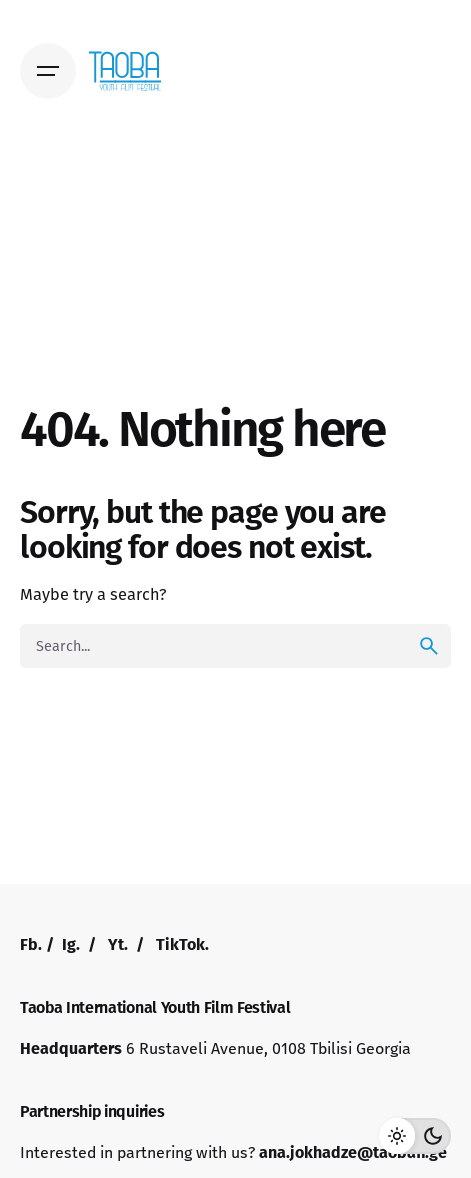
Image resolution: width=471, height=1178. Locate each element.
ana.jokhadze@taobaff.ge (353, 1152)
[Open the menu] (48, 71)
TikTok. (182, 944)
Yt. (118, 944)
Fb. (31, 944)
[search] (429, 646)
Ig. (71, 944)
